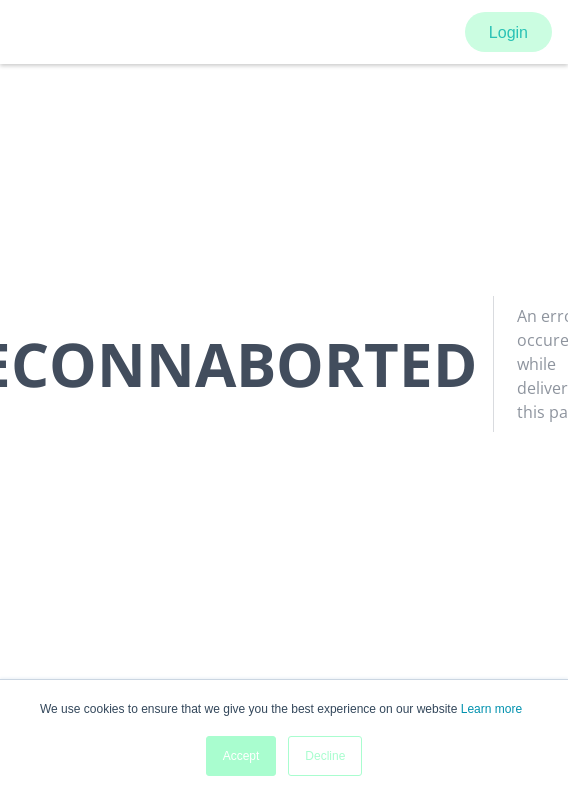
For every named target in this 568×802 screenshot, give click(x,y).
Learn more (491, 709)
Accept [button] (241, 756)
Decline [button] (325, 756)
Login (508, 32)
